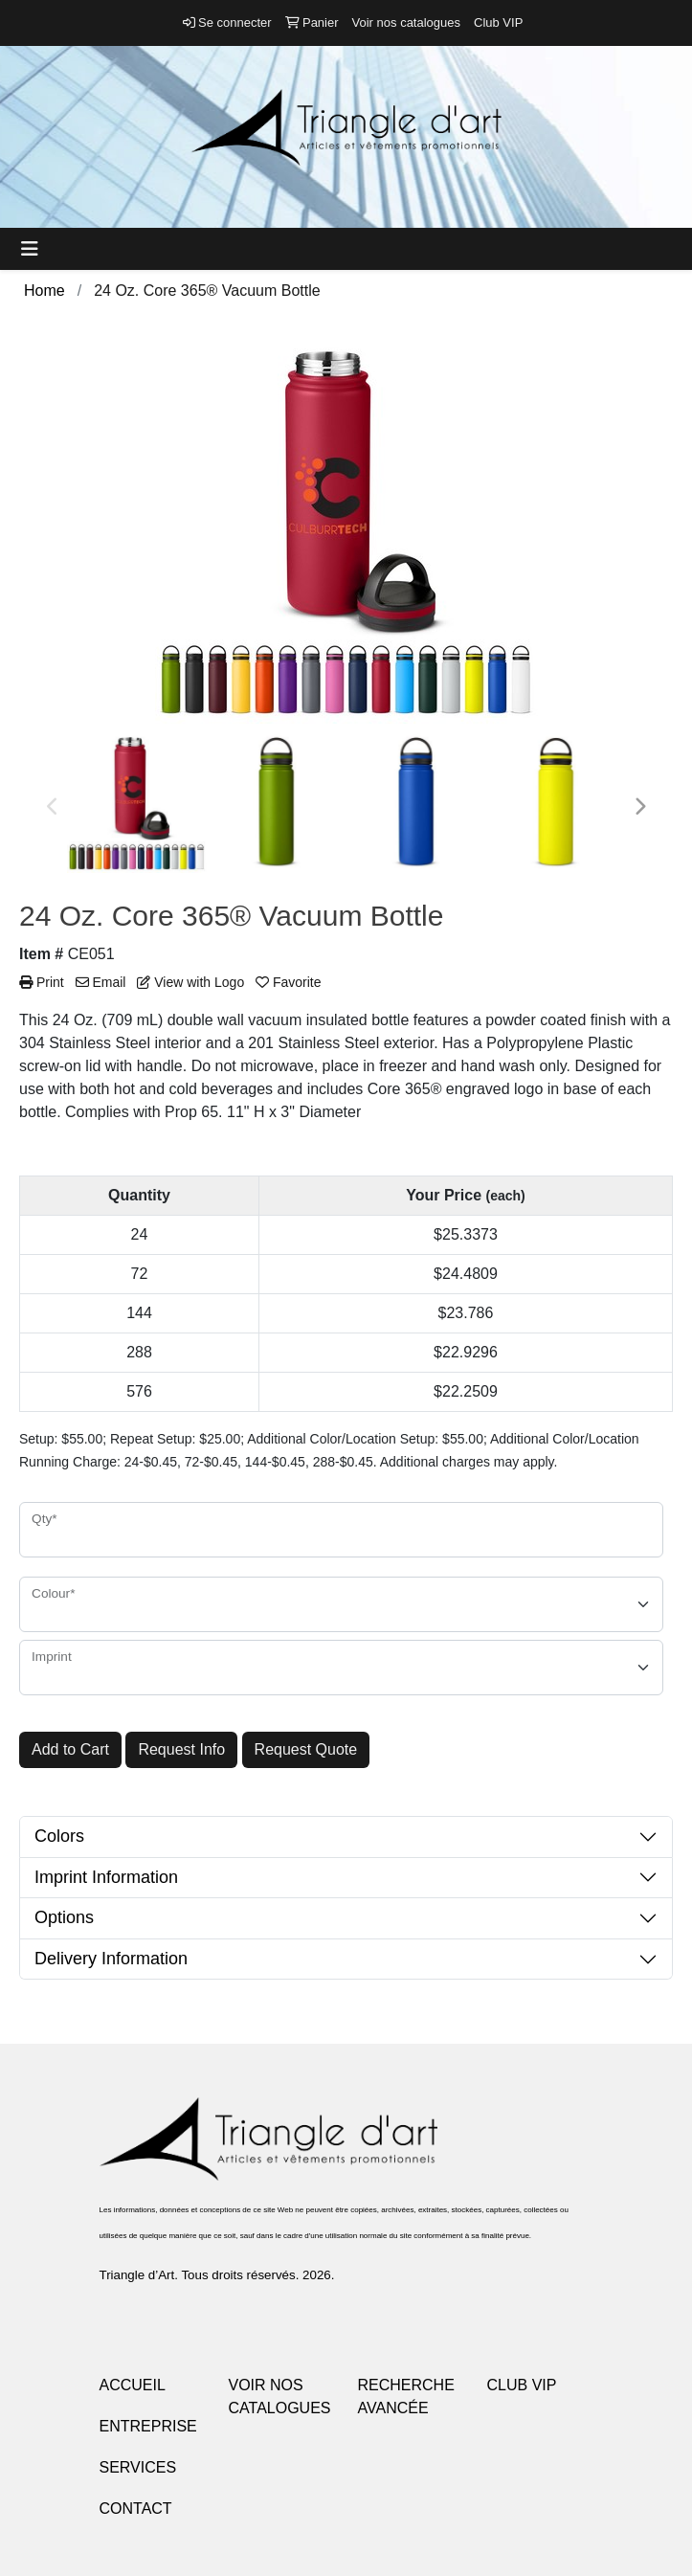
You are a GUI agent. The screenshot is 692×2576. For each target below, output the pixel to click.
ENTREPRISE (148, 2426)
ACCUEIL (133, 2385)
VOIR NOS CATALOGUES (280, 2396)
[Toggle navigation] (30, 248)
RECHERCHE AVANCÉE (406, 2396)
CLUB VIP (522, 2385)
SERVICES (138, 2467)
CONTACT (136, 2508)
